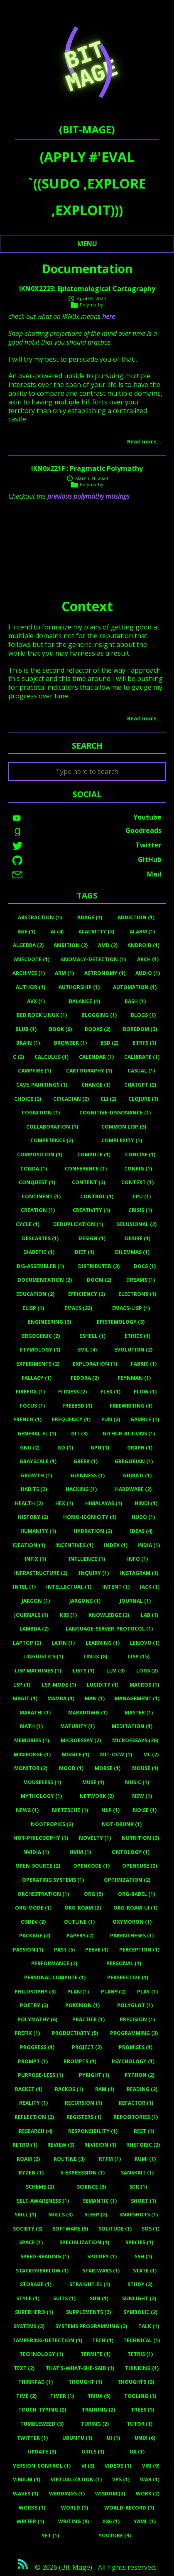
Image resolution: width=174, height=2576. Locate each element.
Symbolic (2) (140, 2312)
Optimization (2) (127, 1879)
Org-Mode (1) (33, 1907)
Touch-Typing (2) (42, 2409)
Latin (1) (63, 1642)
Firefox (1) (30, 1391)
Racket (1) (28, 2089)
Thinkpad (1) (35, 2381)
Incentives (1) (74, 1545)
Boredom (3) (140, 1029)
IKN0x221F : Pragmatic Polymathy (87, 468)
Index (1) (115, 1545)
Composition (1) (39, 1154)
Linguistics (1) (43, 1656)
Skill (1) (25, 2214)
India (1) (148, 1545)
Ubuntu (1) (77, 2437)
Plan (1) (78, 1991)
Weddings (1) (67, 2493)
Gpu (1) (100, 1447)
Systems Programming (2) (91, 2326)
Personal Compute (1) (55, 1977)
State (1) (145, 2270)
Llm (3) (115, 1670)
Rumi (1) (145, 2158)
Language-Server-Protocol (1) (109, 1628)
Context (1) (137, 1182)
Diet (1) (84, 1252)
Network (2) (97, 1796)
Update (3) (42, 2451)
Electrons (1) (137, 1294)
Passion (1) (28, 1949)
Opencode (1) (91, 1865)
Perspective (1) (127, 1977)
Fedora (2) (85, 1377)
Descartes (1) (40, 1238)
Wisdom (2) (110, 2493)
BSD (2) (109, 1042)
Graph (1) (139, 1447)
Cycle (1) (27, 1224)
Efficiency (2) (86, 1294)
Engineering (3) (49, 1321)
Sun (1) (99, 2298)
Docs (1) (145, 1266)
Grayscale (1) (38, 1461)
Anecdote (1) (31, 959)
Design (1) (91, 1238)
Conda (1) (33, 1168)
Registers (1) (83, 2117)
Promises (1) (135, 2047)
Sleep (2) (95, 2214)
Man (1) (95, 1698)
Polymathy (91, 304)
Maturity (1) (77, 1726)
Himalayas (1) (103, 1503)
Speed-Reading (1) (44, 2256)
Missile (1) (75, 1754)
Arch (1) (148, 959)
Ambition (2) (71, 945)
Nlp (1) (110, 1810)
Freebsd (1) (77, 1405)
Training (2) (98, 2409)
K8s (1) (68, 1615)
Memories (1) (31, 1740)
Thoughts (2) (136, 2381)
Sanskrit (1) (137, 2172)
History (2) (33, 1517)
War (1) (149, 2479)
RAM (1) (104, 2089)
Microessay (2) (81, 1740)
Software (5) (70, 2228)
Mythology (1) (41, 1796)
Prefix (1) (27, 2033)
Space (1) (31, 2242)
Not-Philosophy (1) (40, 1837)
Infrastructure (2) (40, 1573)
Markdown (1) (88, 1712)
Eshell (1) (92, 1335)
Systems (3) (29, 2326)
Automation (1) (135, 987)
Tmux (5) (99, 2396)
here (108, 316)
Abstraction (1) (40, 917)
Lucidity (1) (102, 1684)
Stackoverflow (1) (42, 2270)
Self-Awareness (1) (43, 2200)
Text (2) (24, 2368)
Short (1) (143, 2200)
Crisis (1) (140, 1210)
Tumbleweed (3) (42, 2423)
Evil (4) (87, 1349)
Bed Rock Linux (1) (42, 1015)
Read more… (144, 441)
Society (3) (27, 2228)
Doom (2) (99, 1279)
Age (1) (26, 931)
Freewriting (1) (131, 1405)
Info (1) (137, 1558)
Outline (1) (79, 1921)
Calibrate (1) (141, 1056)
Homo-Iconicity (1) (89, 1517)
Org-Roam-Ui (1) (135, 1907)
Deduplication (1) (78, 1224)
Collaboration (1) (52, 1126)
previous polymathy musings (88, 496)
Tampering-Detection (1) (47, 2340)
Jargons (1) (84, 1600)
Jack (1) (149, 1586)
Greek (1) (86, 1461)
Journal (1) (135, 1600)
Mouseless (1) (42, 1782)
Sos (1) (150, 2228)
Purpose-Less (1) (40, 2075)
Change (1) (95, 1084)
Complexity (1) (121, 1140)
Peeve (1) (96, 1949)
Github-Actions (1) (129, 1433)
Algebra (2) (28, 945)
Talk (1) (148, 2326)
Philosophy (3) (35, 1991)
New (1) (142, 1796)
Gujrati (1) (137, 1475)
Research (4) (35, 2131)
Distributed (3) (99, 1266)
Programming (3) (134, 2033)
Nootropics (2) (52, 1824)
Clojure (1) (143, 1098)
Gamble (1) (144, 1419)
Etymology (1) (40, 1349)
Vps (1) (121, 2479)
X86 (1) (111, 2521)
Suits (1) (64, 2298)
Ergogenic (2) (41, 1335)
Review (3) (60, 2144)
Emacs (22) (78, 1308)
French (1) (27, 1419)
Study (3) (139, 2284)
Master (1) (139, 1712)
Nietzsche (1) (70, 1810)
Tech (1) (102, 2340)
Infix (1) (35, 1558)
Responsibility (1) (93, 2131)
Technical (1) (141, 2340)
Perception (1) (139, 1949)
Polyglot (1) (135, 2005)
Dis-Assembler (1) (40, 1266)
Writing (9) (73, 2521)
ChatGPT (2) (140, 1084)
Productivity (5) (75, 2033)
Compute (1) (93, 1154)
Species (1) (139, 2242)
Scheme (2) (40, 2186)
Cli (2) (108, 1098)
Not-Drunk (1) (122, 1824)
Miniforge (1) (32, 1754)
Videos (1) (118, 2465)
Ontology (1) (130, 1852)
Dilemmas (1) (132, 1252)
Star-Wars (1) (101, 2270)
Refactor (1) (136, 2102)
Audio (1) (147, 973)
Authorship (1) (79, 987)
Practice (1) (88, 2019)
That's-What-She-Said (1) (80, 2368)
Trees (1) (142, 2409)
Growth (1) (36, 1475)
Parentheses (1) (132, 1935)
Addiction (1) (136, 917)
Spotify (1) (102, 2256)
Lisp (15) (138, 1656)
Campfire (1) (34, 1070)
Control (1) (96, 1196)
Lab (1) (149, 1615)
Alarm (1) (142, 931)
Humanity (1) (38, 1531)
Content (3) (88, 1182)
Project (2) (87, 2047)
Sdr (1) (138, 2186)
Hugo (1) (143, 1517)
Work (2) (147, 2493)
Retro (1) (24, 2144)
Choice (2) (27, 1098)
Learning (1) (103, 1642)
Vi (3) (87, 2465)
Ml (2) (151, 1754)
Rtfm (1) (110, 2158)
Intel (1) (24, 1586)
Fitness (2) (72, 1391)
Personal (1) (123, 1963)
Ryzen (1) (31, 2172)
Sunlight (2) (139, 2298)
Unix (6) (145, 2437)
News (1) (27, 1810)
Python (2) (139, 2075)
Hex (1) (64, 1503)
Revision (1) (100, 2144)
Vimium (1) (26, 2479)
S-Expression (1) (82, 2172)
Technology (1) (41, 2354)
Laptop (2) (27, 1642)
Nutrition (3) (140, 1837)
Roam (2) (28, 2158)
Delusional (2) (136, 1224)
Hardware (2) (133, 1489)
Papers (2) (79, 1935)
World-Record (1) (129, 2507)
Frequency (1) (71, 1419)
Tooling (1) (140, 2396)
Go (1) (65, 1447)
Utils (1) (93, 2451)
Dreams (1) (140, 1279)
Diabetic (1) (38, 1252)
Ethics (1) (137, 1335)
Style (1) (27, 2298)
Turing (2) (95, 2423)
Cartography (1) (89, 1070)
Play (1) (147, 1991)
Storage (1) (35, 2284)
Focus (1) (32, 1405)
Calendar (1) (96, 1056)
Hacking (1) (81, 1489)
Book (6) (60, 1029)
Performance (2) (54, 1963)
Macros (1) (144, 1684)
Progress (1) (37, 2047)
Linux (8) (95, 1656)
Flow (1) (145, 1391)
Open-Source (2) (37, 1865)
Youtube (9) (114, 2535)
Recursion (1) (83, 2102)
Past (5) (64, 1949)
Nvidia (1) (36, 1852)
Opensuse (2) (139, 1865)
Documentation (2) (44, 1279)
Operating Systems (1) (53, 1879)
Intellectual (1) (68, 1586)
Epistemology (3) (121, 1321)
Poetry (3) (34, 2005)
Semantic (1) (100, 2200)
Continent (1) (41, 1196)
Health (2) (29, 1503)
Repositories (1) (135, 2117)
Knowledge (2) (108, 1615)
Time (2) (26, 2396)
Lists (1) (83, 1670)
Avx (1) (36, 1001)
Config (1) (138, 1168)
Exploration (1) (95, 1363)
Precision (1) (137, 2019)
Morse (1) (107, 1768)
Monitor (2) (30, 1768)
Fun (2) (110, 1419)
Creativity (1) (91, 1210)
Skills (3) (60, 2214)
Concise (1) (140, 1154)
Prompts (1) (80, 2061)
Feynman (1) (134, 1377)
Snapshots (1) (138, 2214)
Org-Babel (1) (136, 1894)
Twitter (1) (32, 2437)
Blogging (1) (99, 1015)
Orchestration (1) (43, 1894)
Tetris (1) (140, 2354)
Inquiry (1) (94, 1573)
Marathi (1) (35, 1712)
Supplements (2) (88, 2312)
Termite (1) (95, 2354)
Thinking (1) (142, 2368)
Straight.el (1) (89, 2284)
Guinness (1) (88, 1475)
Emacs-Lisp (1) (131, 1308)
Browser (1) (70, 1042)
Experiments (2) (37, 1363)
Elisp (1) (33, 1308)
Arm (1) (64, 973)
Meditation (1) (132, 1726)
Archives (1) (28, 973)
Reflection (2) (34, 2117)
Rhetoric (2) (143, 2144)
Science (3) (91, 2186)
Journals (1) (31, 1615)
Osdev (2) (33, 1921)
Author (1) (30, 987)
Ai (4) (57, 931)
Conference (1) (86, 1168)
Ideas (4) (141, 1531)
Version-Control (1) (42, 2465)
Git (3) (79, 1433)
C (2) (18, 1056)
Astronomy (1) (104, 973)
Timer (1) (62, 2396)
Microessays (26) (135, 1740)
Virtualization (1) (76, 2479)
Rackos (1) (69, 2089)
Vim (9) (150, 2465)
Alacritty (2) (96, 931)
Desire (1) (137, 1238)
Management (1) (137, 1698)
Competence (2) (51, 1140)
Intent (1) (116, 1586)
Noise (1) (145, 1810)
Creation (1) (38, 1210)
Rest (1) (144, 2131)
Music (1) (137, 1782)
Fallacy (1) (36, 1377)
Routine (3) (69, 2158)
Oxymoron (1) (132, 1921)
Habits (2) (34, 1489)
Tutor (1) (139, 2423)
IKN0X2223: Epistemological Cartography (87, 288)
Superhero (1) (34, 2312)
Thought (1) (85, 2381)
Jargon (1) (36, 1600)
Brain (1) (28, 1042)
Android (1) (143, 945)
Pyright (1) (94, 2075)
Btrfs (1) (144, 1042)
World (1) (74, 2507)
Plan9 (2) (113, 1991)
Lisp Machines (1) (38, 1670)
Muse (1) (93, 1782)
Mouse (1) (145, 1768)
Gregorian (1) (134, 1461)
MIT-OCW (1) (116, 1754)
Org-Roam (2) (82, 1907)
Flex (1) (110, 1391)
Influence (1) (87, 1558)
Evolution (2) (133, 1349)
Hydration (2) (93, 1531)
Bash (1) (135, 1001)
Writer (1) (30, 2521)
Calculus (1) (51, 1056)
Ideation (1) (28, 1545)
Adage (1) (89, 917)
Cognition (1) (41, 1112)
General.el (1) (36, 1433)
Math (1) (31, 1726)
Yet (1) (50, 2535)
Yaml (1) (145, 2521)
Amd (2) (108, 945)
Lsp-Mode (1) (59, 1684)
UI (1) (113, 2437)
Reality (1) (33, 2102)
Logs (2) (147, 1670)
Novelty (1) (95, 1837)
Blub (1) (26, 1029)
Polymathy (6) (37, 2019)
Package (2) (34, 1935)
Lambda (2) (34, 1628)
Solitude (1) (115, 2228)
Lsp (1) (21, 1684)
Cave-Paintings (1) (41, 1084)
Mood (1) (71, 1768)
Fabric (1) (144, 1363)
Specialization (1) (84, 2242)
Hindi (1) (146, 1503)
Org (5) (93, 1894)
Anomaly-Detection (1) (93, 959)
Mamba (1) (60, 1698)
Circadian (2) (71, 1098)
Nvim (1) (80, 1852)
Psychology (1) (133, 2061)
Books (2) (97, 1029)
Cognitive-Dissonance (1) (115, 1112)
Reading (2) (142, 2089)
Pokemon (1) (82, 2005)
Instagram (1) (139, 1573)
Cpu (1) (141, 1196)
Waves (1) (25, 2493)
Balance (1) (84, 1001)
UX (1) (137, 2451)
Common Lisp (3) (123, 1126)
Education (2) (35, 1294)
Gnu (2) (29, 1447)
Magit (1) (25, 1698)
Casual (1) (141, 1070)
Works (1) (32, 2507)
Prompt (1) (33, 2061)
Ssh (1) (143, 2256)
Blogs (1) (143, 1015)
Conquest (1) (37, 1182)
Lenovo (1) (144, 1642)
